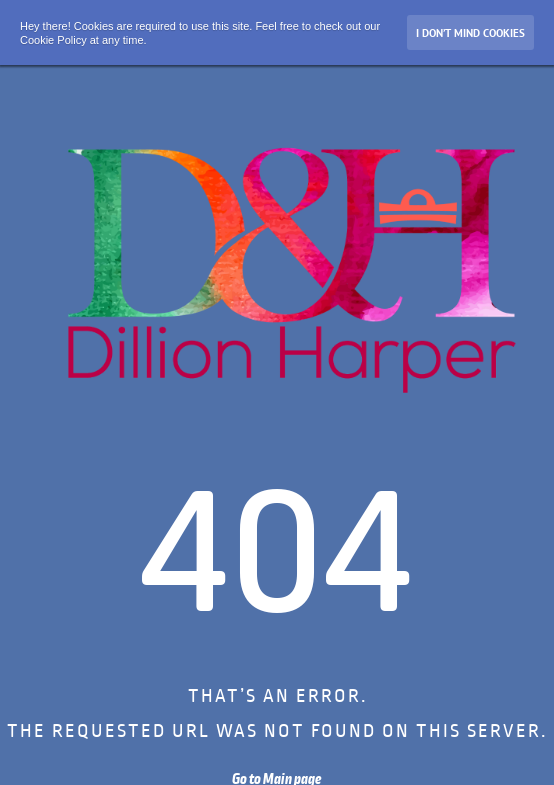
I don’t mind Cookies (470, 33)
